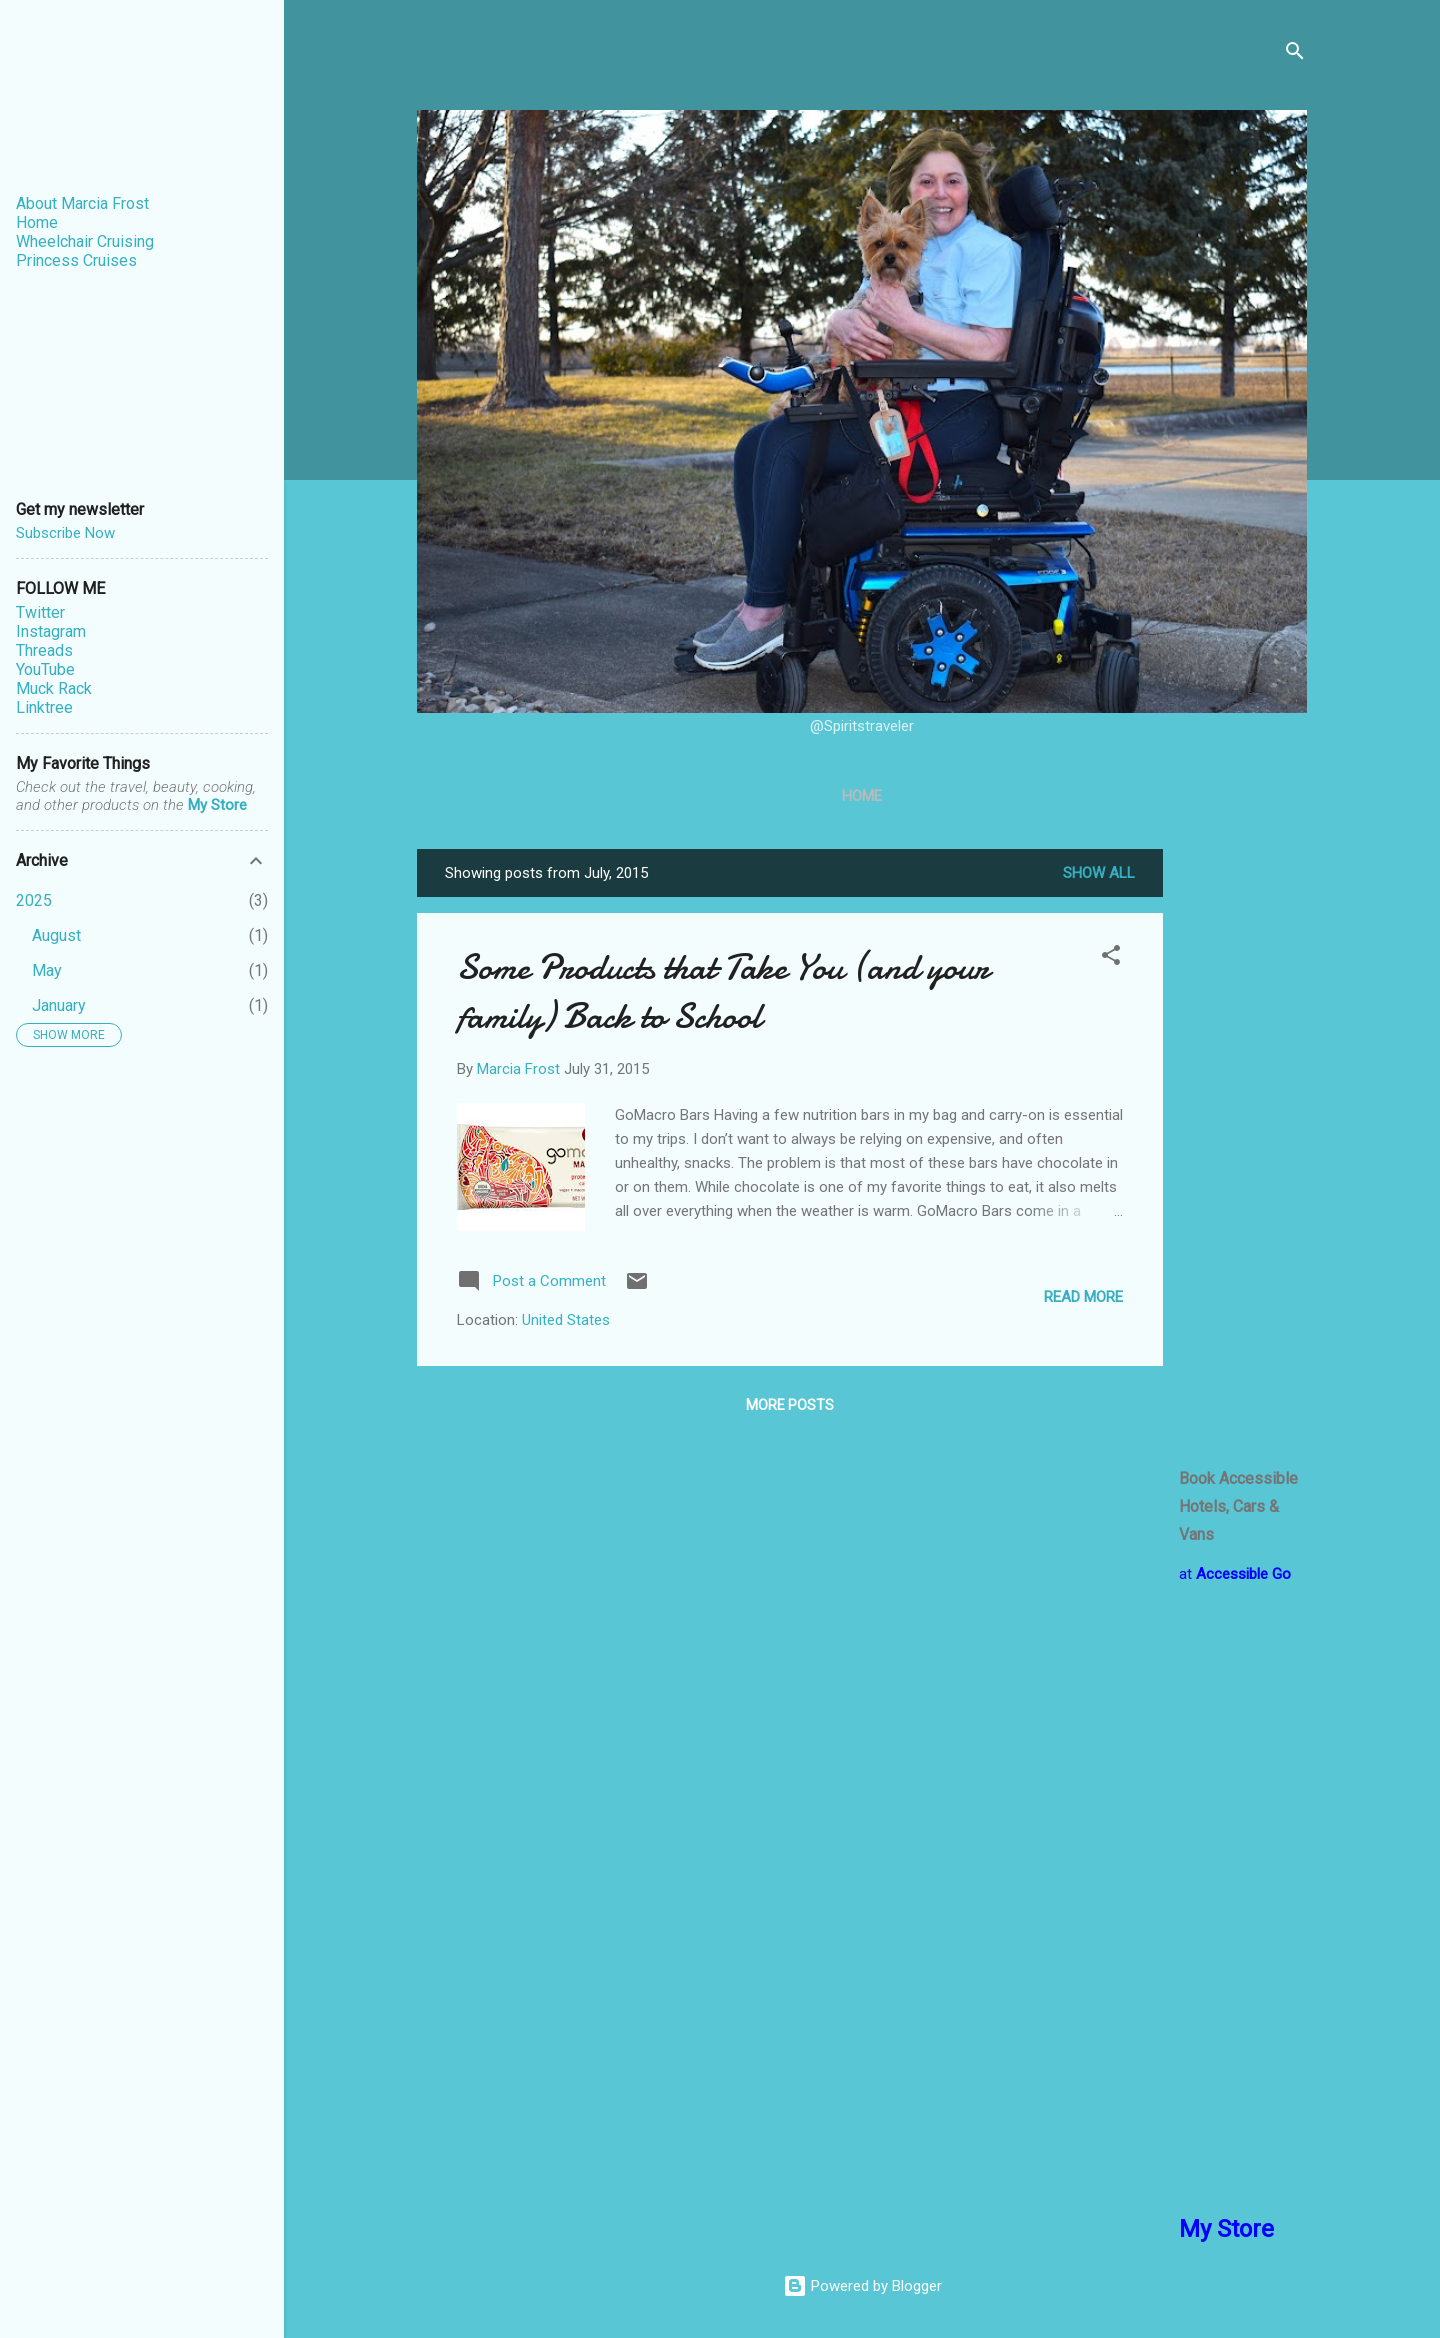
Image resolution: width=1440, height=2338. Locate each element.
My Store (217, 805)
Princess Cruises (76, 260)
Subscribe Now (65, 533)
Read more (1083, 1297)
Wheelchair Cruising (85, 241)
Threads (44, 650)
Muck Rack (54, 688)
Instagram (51, 631)
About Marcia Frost (82, 203)
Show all (1099, 873)
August (56, 935)
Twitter (40, 612)
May (47, 970)
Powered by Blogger (862, 2286)
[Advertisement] (1243, 1149)
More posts (790, 1405)
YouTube (45, 669)
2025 (34, 900)
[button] (1111, 958)
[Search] (1295, 54)
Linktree (44, 707)
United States (566, 1320)
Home (862, 796)
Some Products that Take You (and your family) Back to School (723, 992)
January (59, 1005)
